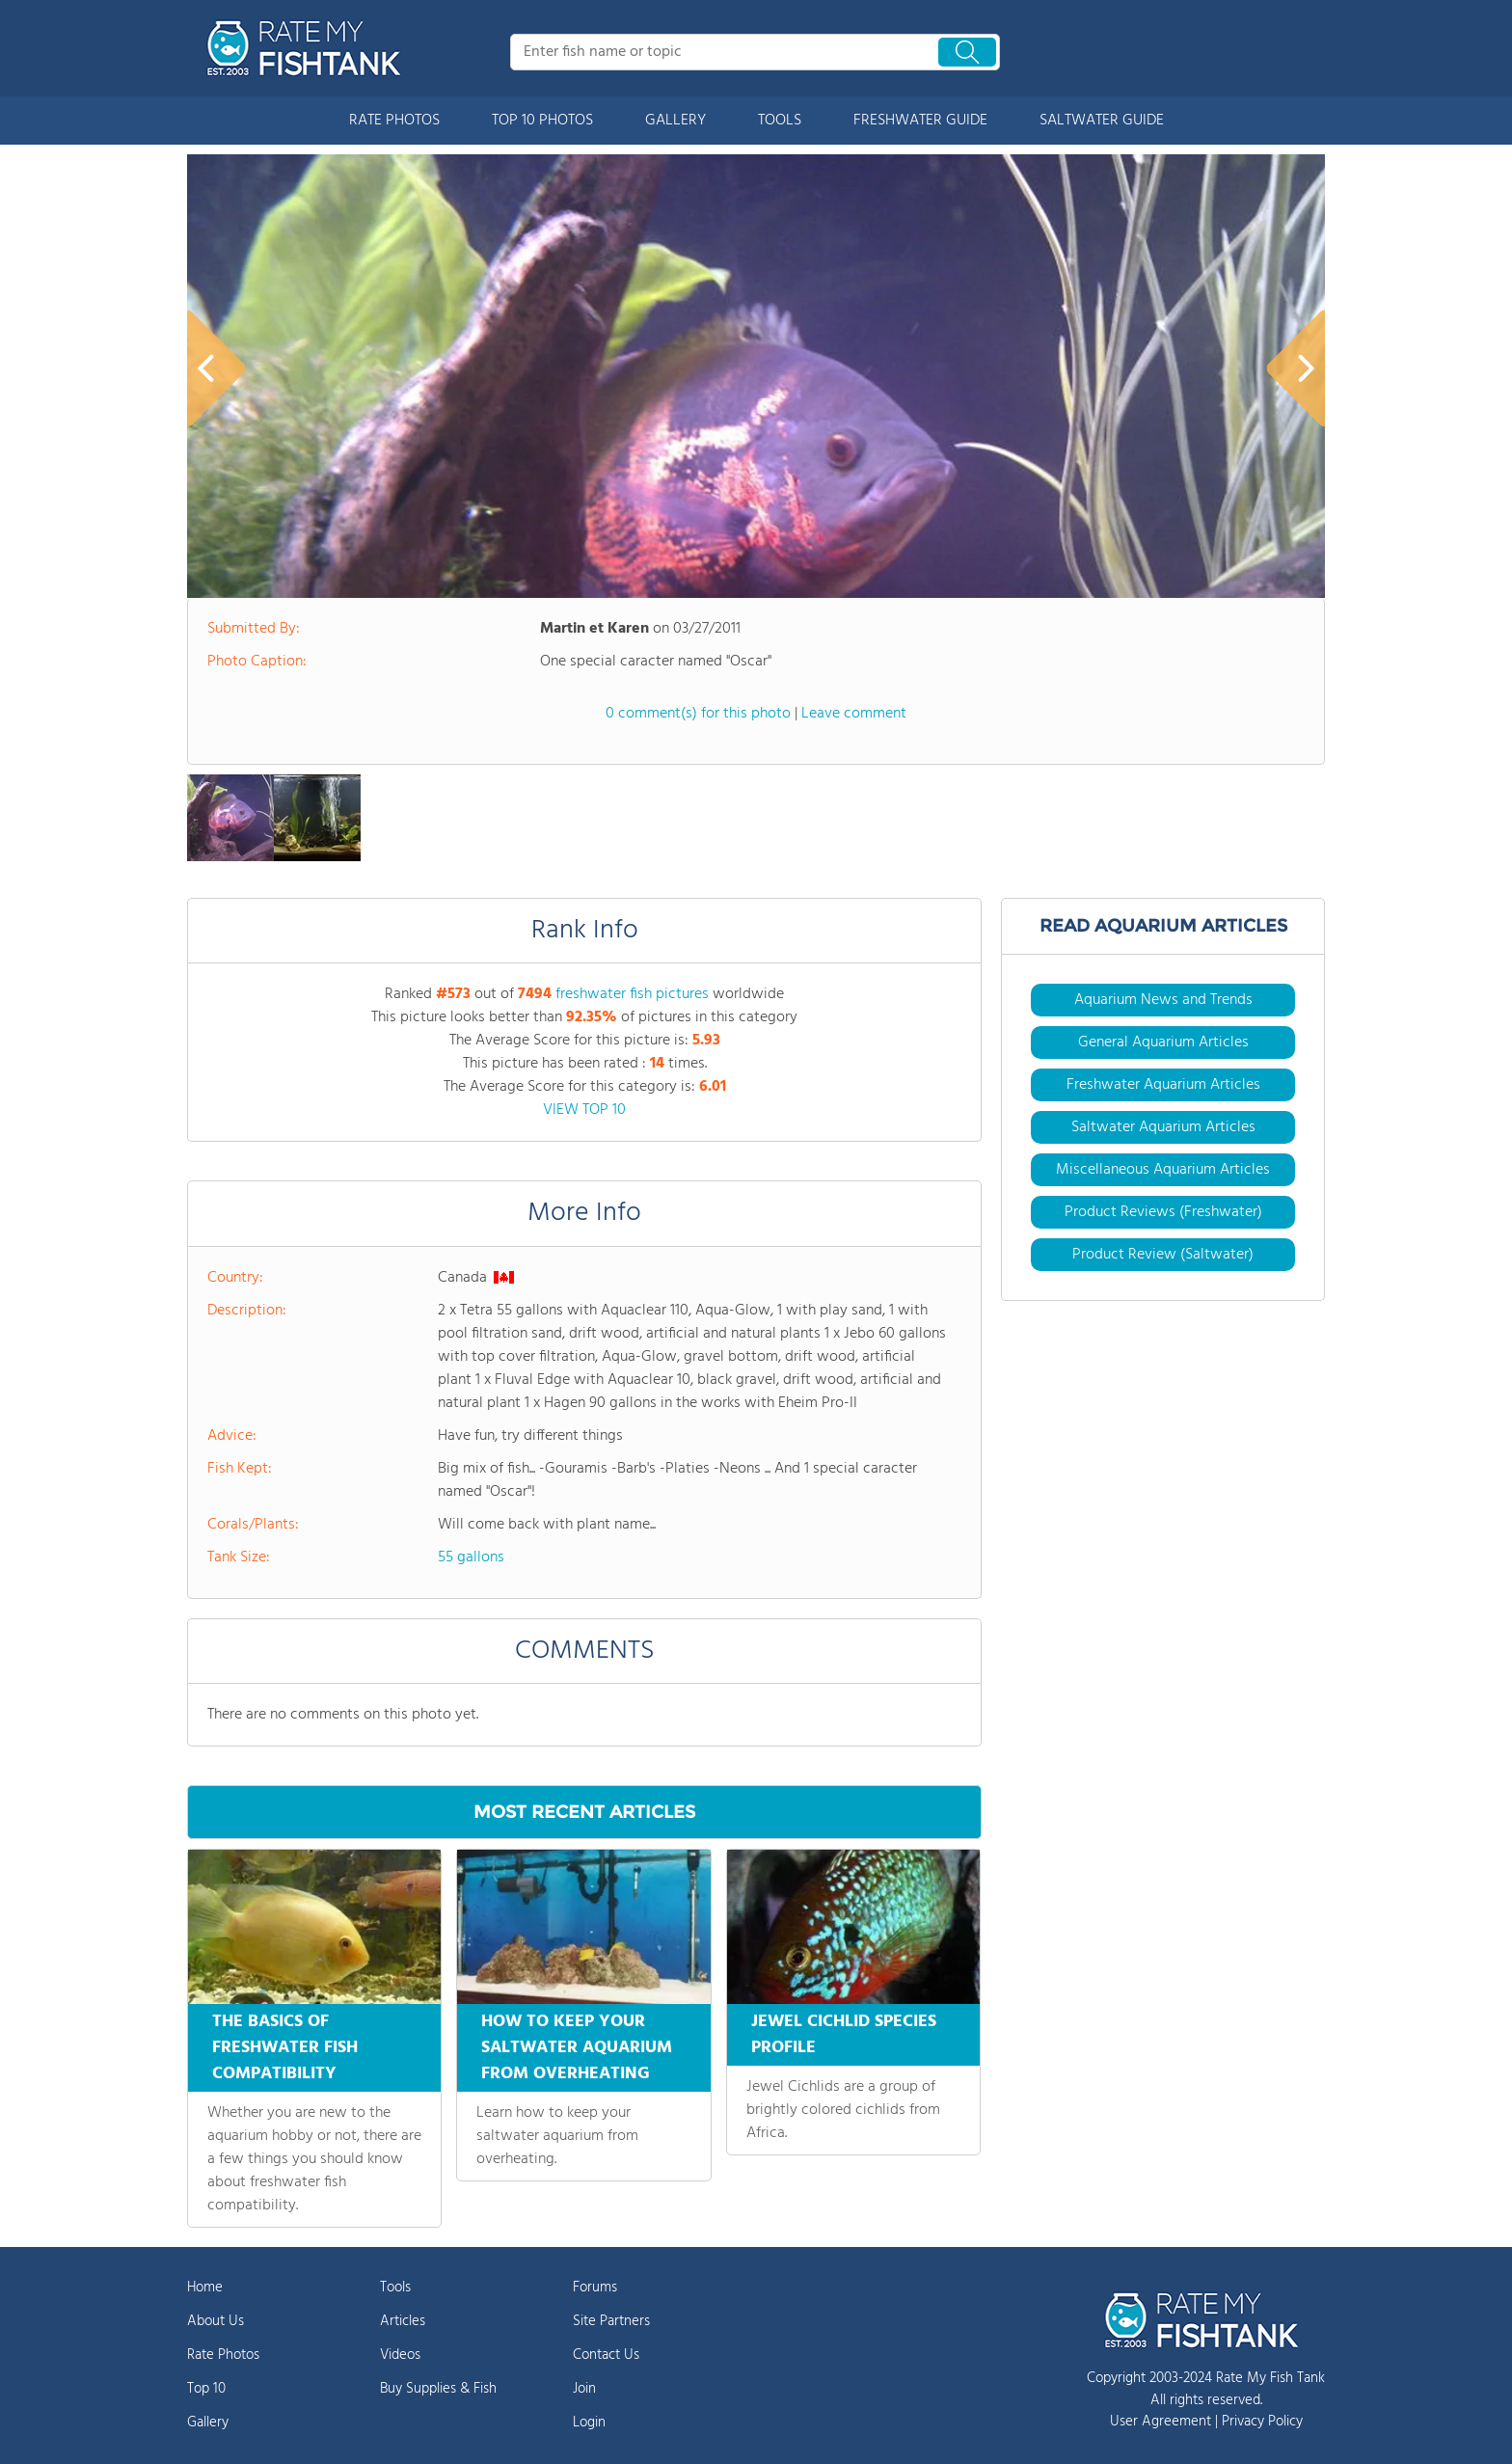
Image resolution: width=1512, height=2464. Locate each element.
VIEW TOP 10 (584, 1110)
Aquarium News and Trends (1163, 1000)
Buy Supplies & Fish (438, 2388)
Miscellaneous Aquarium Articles (1163, 1169)
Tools (395, 2287)
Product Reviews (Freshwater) (1163, 1212)
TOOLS (779, 120)
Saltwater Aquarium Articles (1163, 1127)
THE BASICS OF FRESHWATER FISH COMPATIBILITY (285, 2048)
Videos (400, 2355)
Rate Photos (223, 2355)
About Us (215, 2321)
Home (205, 2287)
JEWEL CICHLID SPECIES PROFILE (843, 2035)
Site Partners (611, 2321)
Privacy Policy (1262, 2421)
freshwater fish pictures (632, 994)
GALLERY (675, 120)
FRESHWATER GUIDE (920, 120)
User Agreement (1160, 2421)
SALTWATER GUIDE (1102, 120)
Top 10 (206, 2388)
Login (589, 2422)
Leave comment (853, 713)
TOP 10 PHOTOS (542, 120)
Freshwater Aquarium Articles (1163, 1084)
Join (584, 2388)
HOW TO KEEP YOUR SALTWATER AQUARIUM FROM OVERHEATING (576, 2048)
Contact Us (606, 2355)
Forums (595, 2287)
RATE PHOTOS (394, 120)
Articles (402, 2321)
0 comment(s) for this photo (698, 713)
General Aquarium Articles (1163, 1042)
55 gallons (471, 1557)
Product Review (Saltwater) (1163, 1254)
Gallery (208, 2422)
